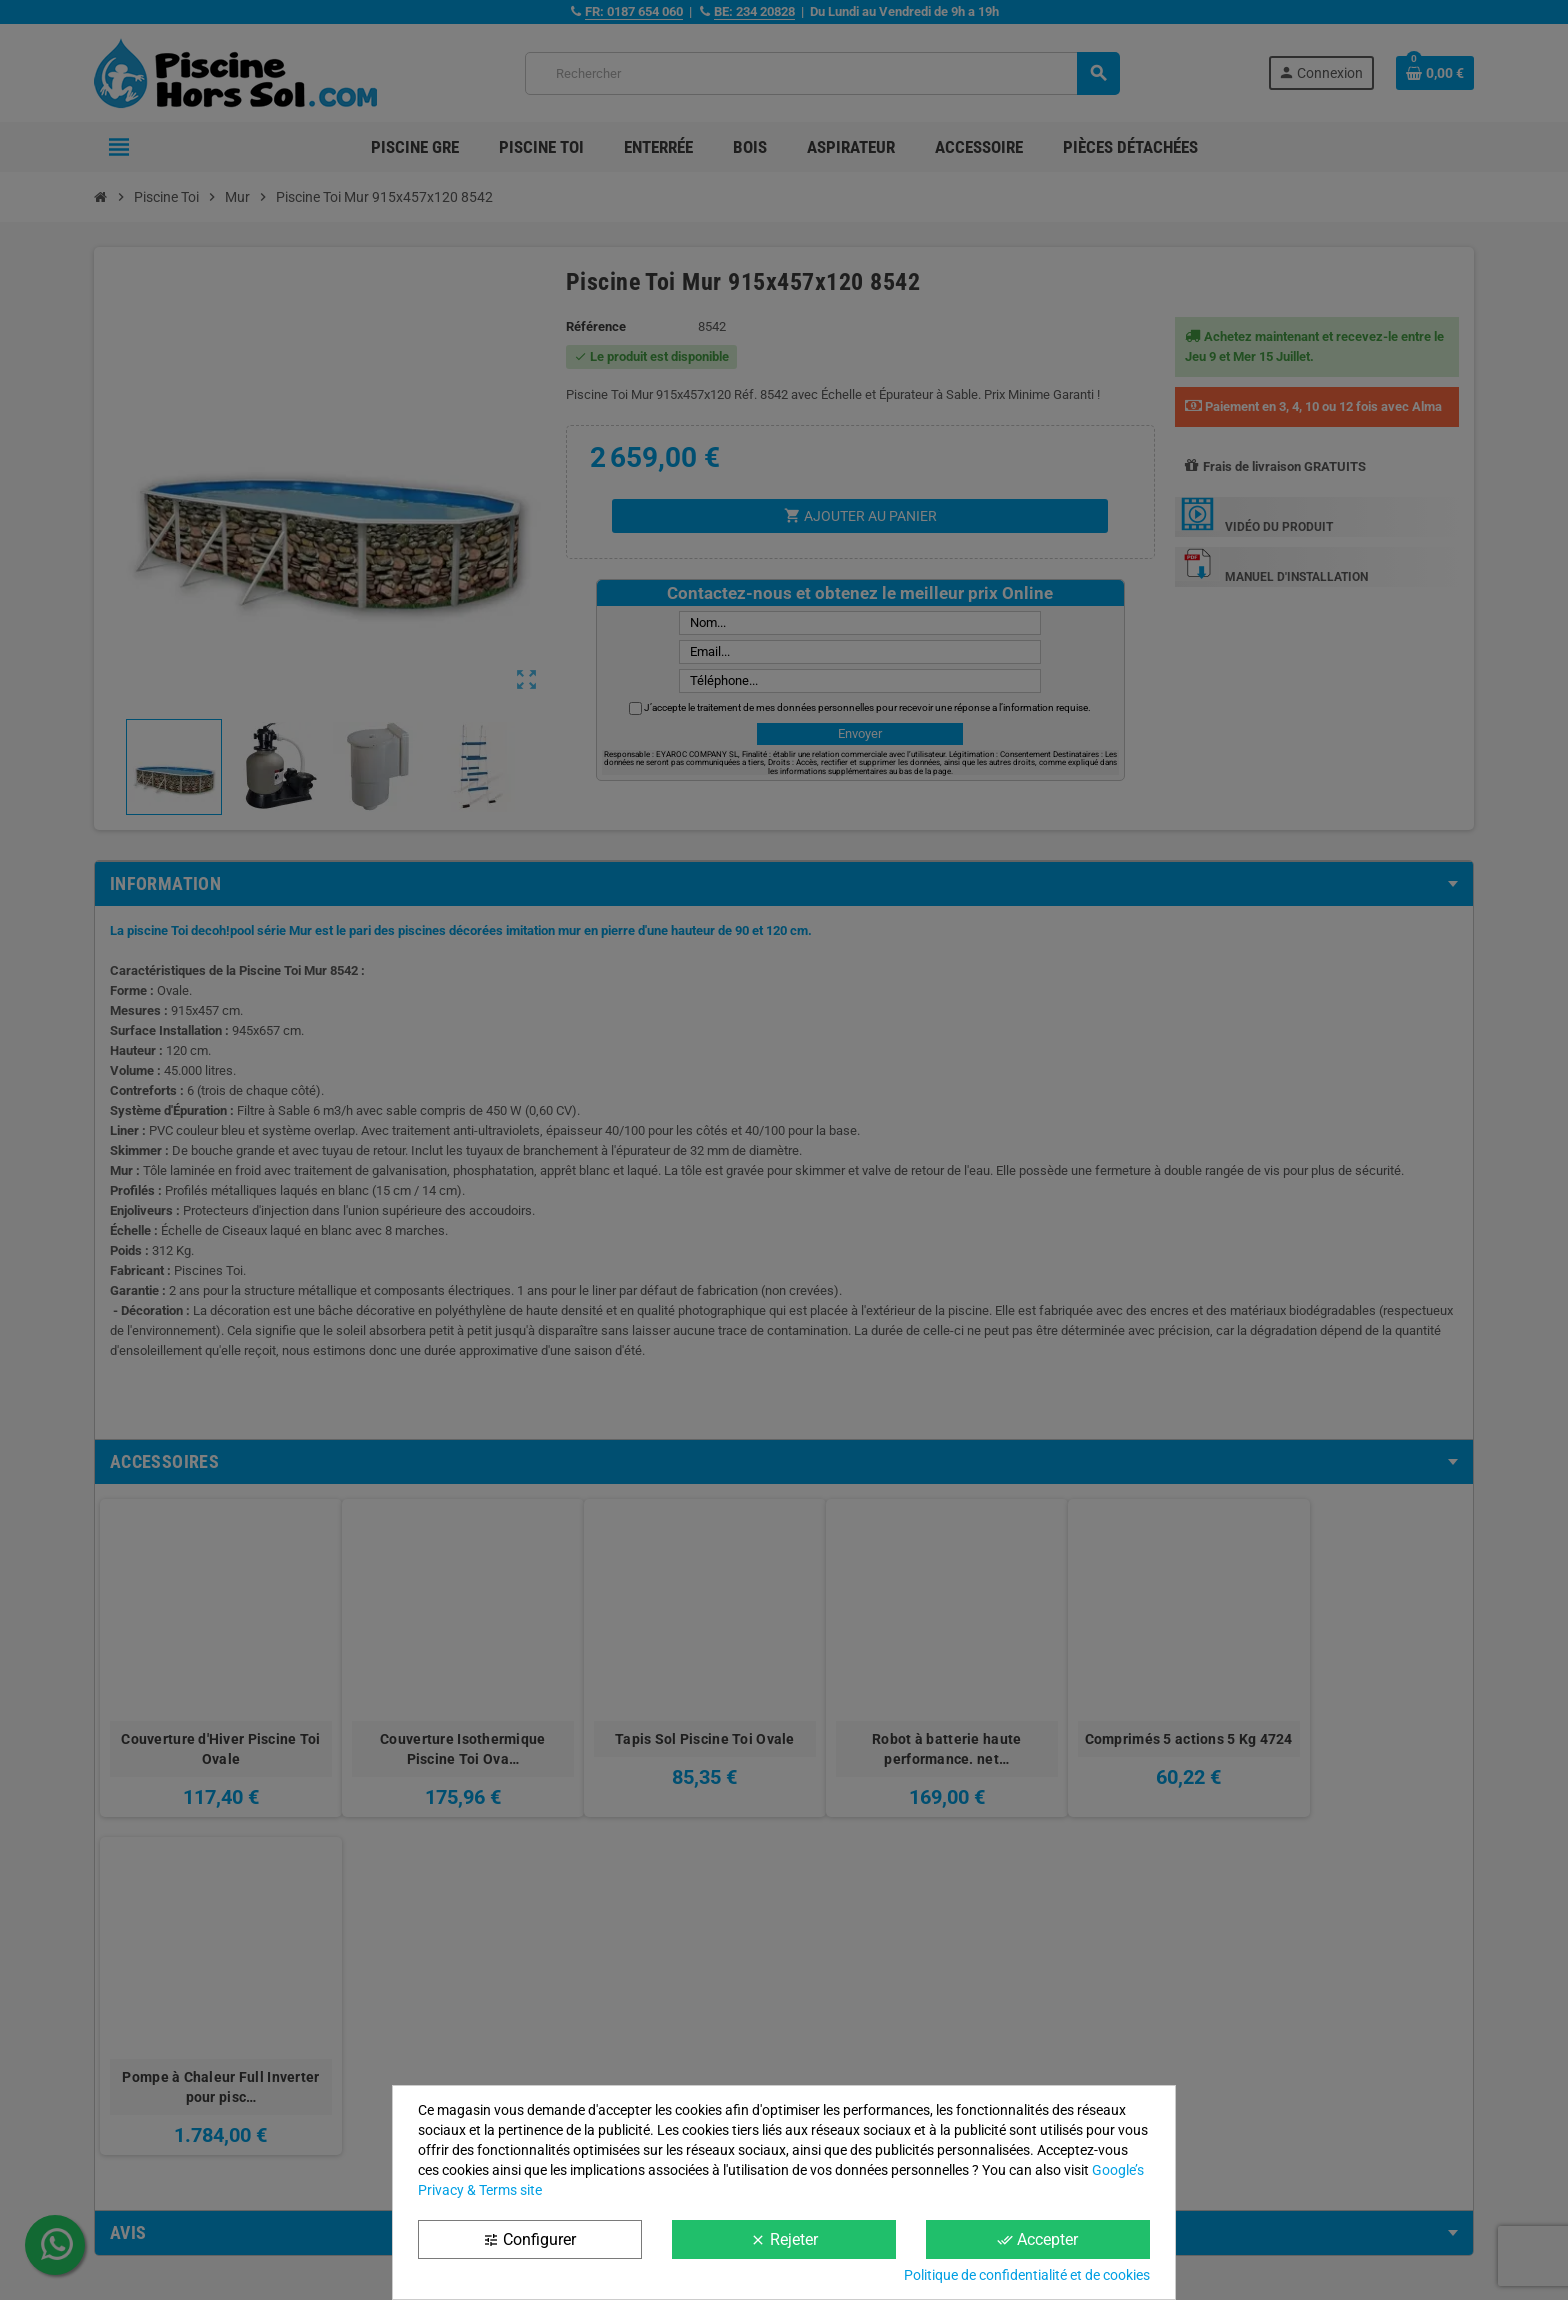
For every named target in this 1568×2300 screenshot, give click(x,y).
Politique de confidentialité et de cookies (1027, 2275)
